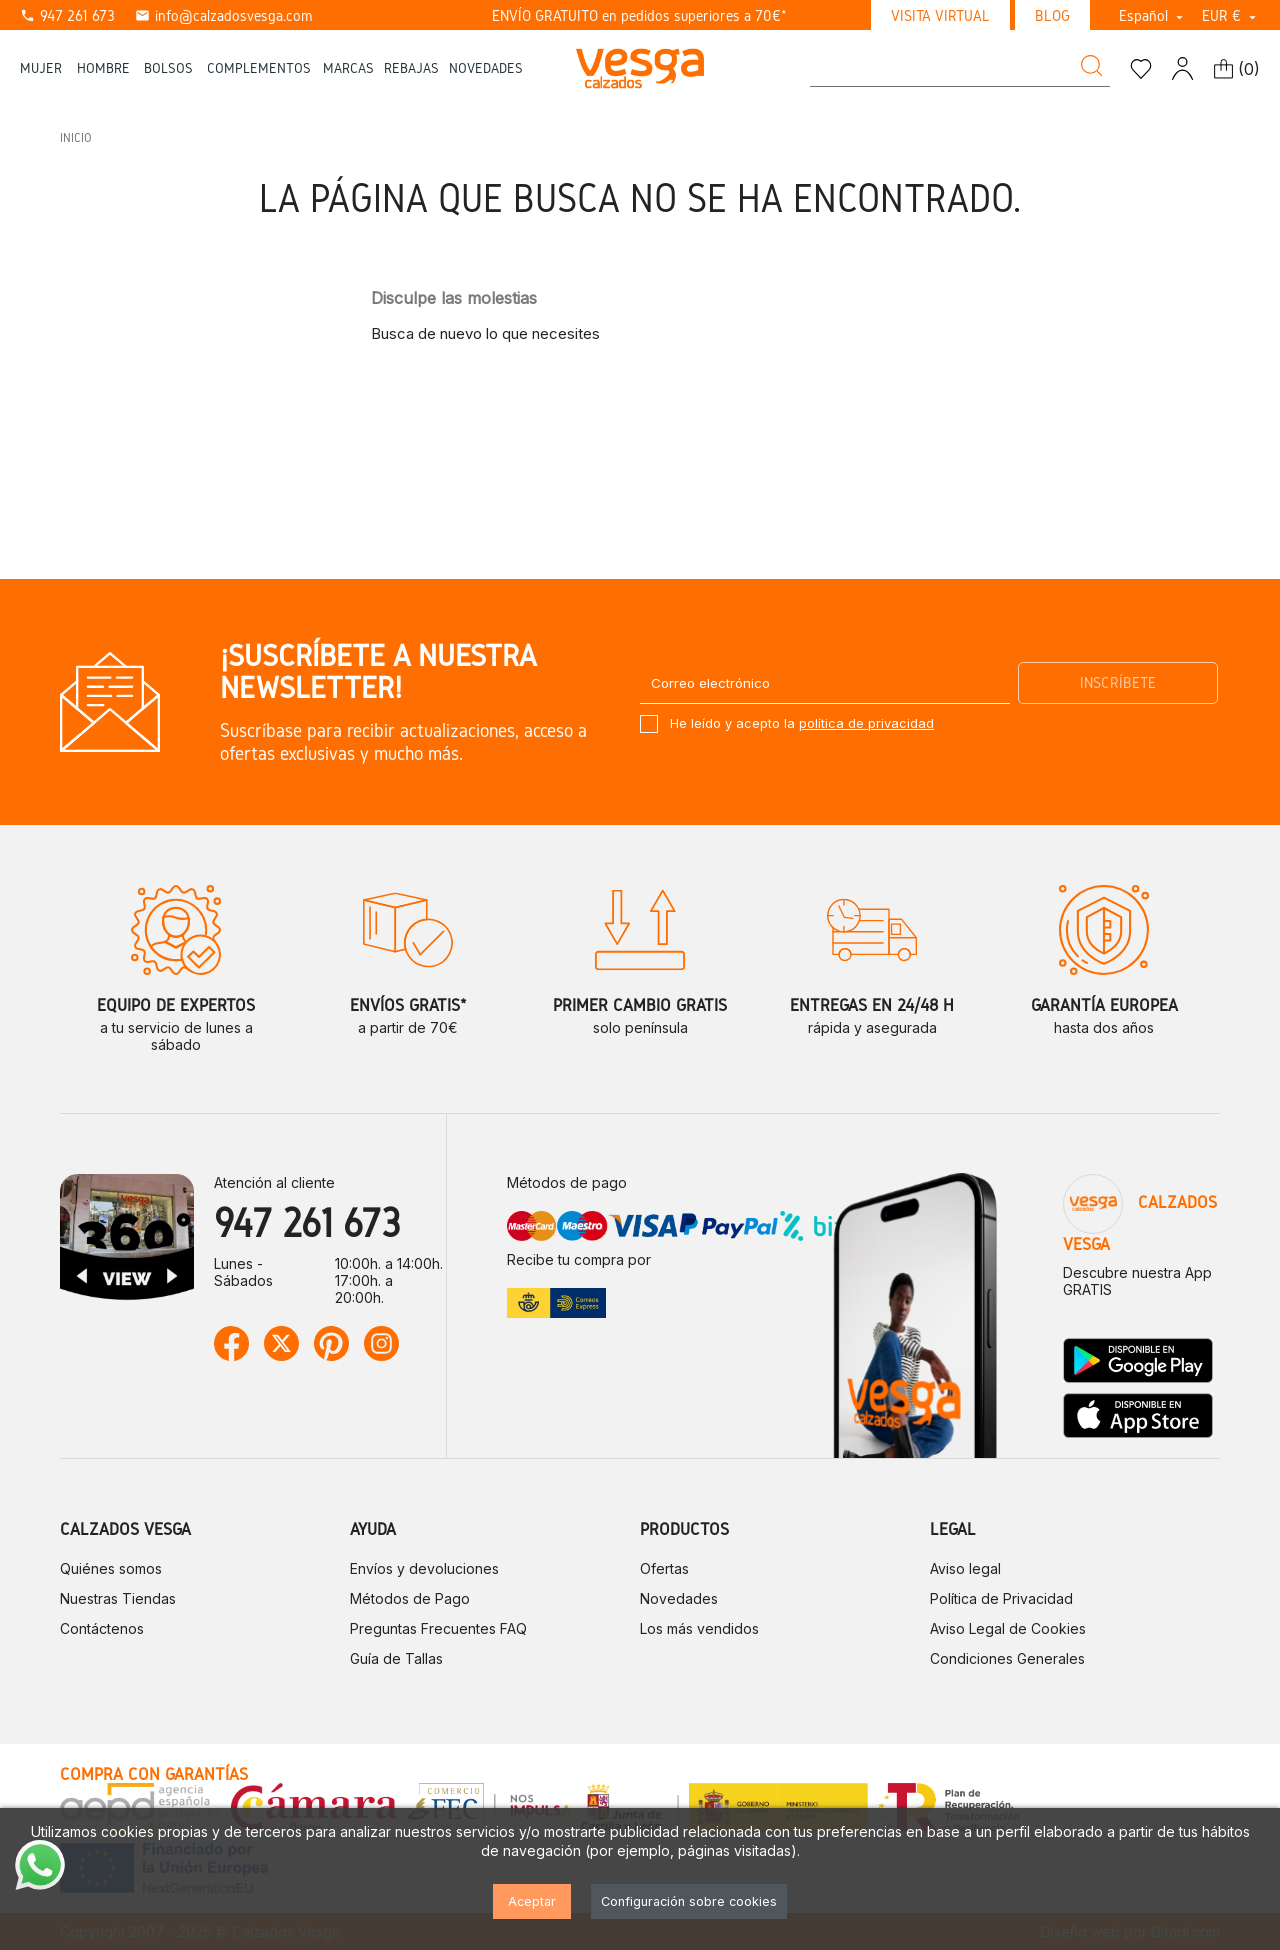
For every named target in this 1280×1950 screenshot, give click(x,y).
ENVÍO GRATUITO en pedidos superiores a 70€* (639, 15)
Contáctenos (102, 1628)
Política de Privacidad (1001, 1598)
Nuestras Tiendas (118, 1598)
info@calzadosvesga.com (223, 15)
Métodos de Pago (410, 1598)
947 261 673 (67, 15)
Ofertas (664, 1568)
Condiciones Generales (1007, 1658)
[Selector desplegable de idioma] (1153, 16)
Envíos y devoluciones (424, 1568)
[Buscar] (960, 68)
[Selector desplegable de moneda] (1231, 16)
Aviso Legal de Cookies (1008, 1628)
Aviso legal (965, 1568)
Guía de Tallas (396, 1658)
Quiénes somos (111, 1568)
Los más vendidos (699, 1628)
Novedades (679, 1598)
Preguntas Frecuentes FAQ (438, 1628)
